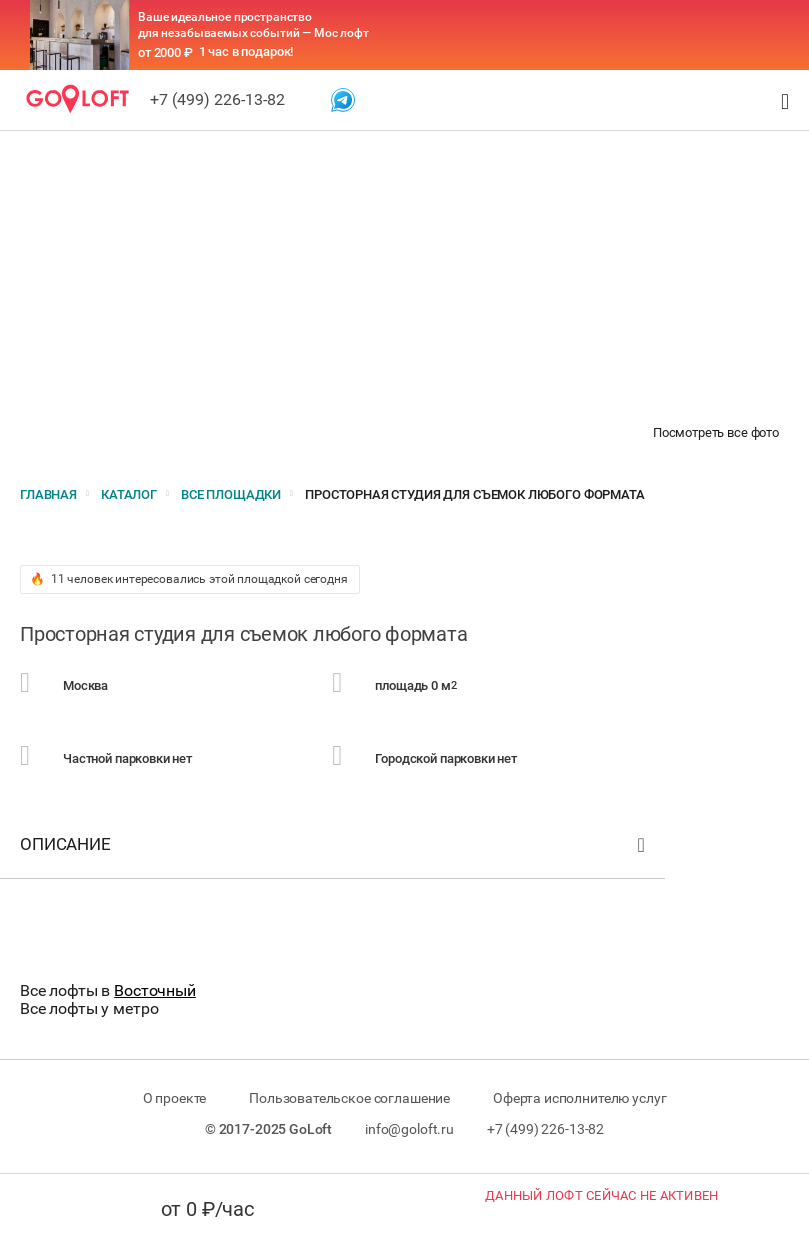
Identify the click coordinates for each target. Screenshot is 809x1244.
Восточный (155, 990)
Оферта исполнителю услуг (579, 1098)
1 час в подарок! (246, 51)
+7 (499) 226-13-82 (217, 99)
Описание (335, 848)
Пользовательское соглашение (349, 1098)
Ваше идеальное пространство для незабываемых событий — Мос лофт (253, 25)
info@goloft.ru (409, 1129)
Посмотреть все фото (716, 432)
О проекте (175, 1098)
